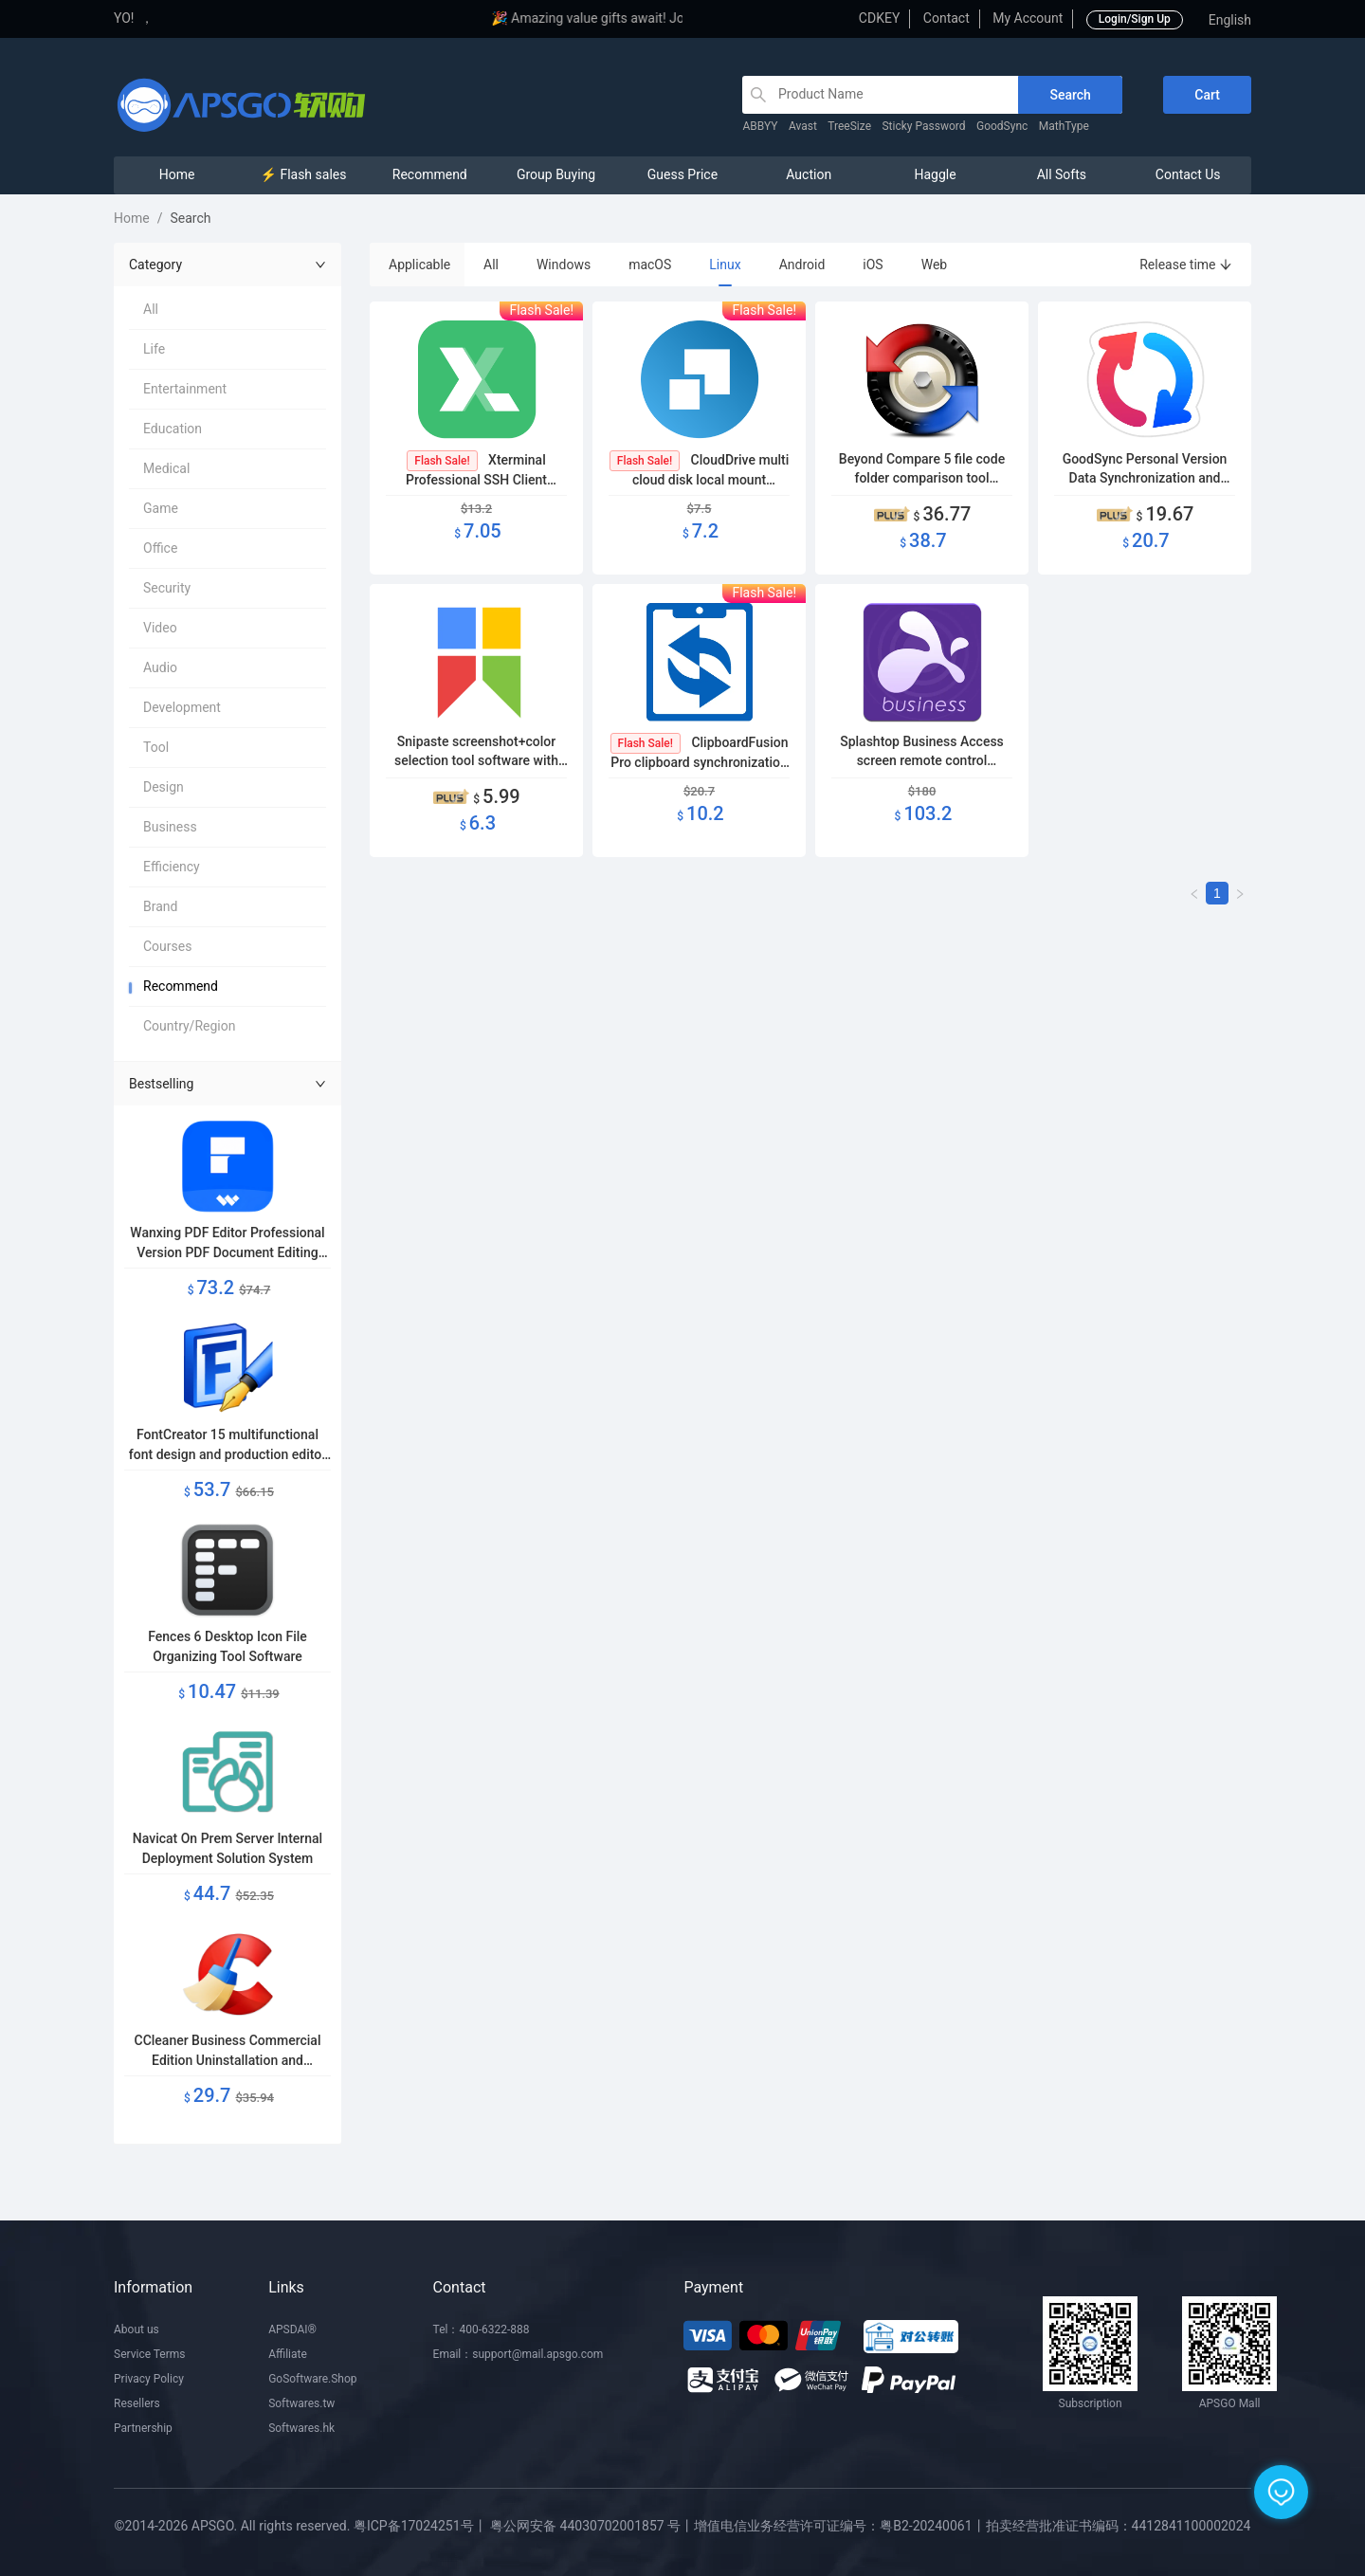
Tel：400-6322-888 (481, 2329)
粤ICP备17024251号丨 (420, 2525)
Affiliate (287, 2354)
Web (934, 264)
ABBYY (759, 126)
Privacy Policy (149, 2378)
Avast (803, 126)
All (491, 264)
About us (136, 2329)
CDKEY (879, 18)
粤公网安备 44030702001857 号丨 (592, 2525)
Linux (724, 264)
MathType (1064, 126)
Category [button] (227, 264)
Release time (1185, 264)
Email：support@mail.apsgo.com (518, 2354)
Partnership (143, 2428)
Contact (946, 18)
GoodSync (1002, 126)
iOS (873, 264)
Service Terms (150, 2354)
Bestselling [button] (227, 1083)
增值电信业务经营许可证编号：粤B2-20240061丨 (839, 2525)
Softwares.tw (301, 2403)
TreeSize (849, 126)
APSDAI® (292, 2329)
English (1230, 19)
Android (802, 264)
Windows (564, 264)
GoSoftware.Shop (312, 2378)
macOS (649, 264)
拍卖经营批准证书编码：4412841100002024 (1118, 2525)
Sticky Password (923, 126)
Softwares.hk (301, 2428)
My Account (1027, 18)
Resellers (137, 2403)
